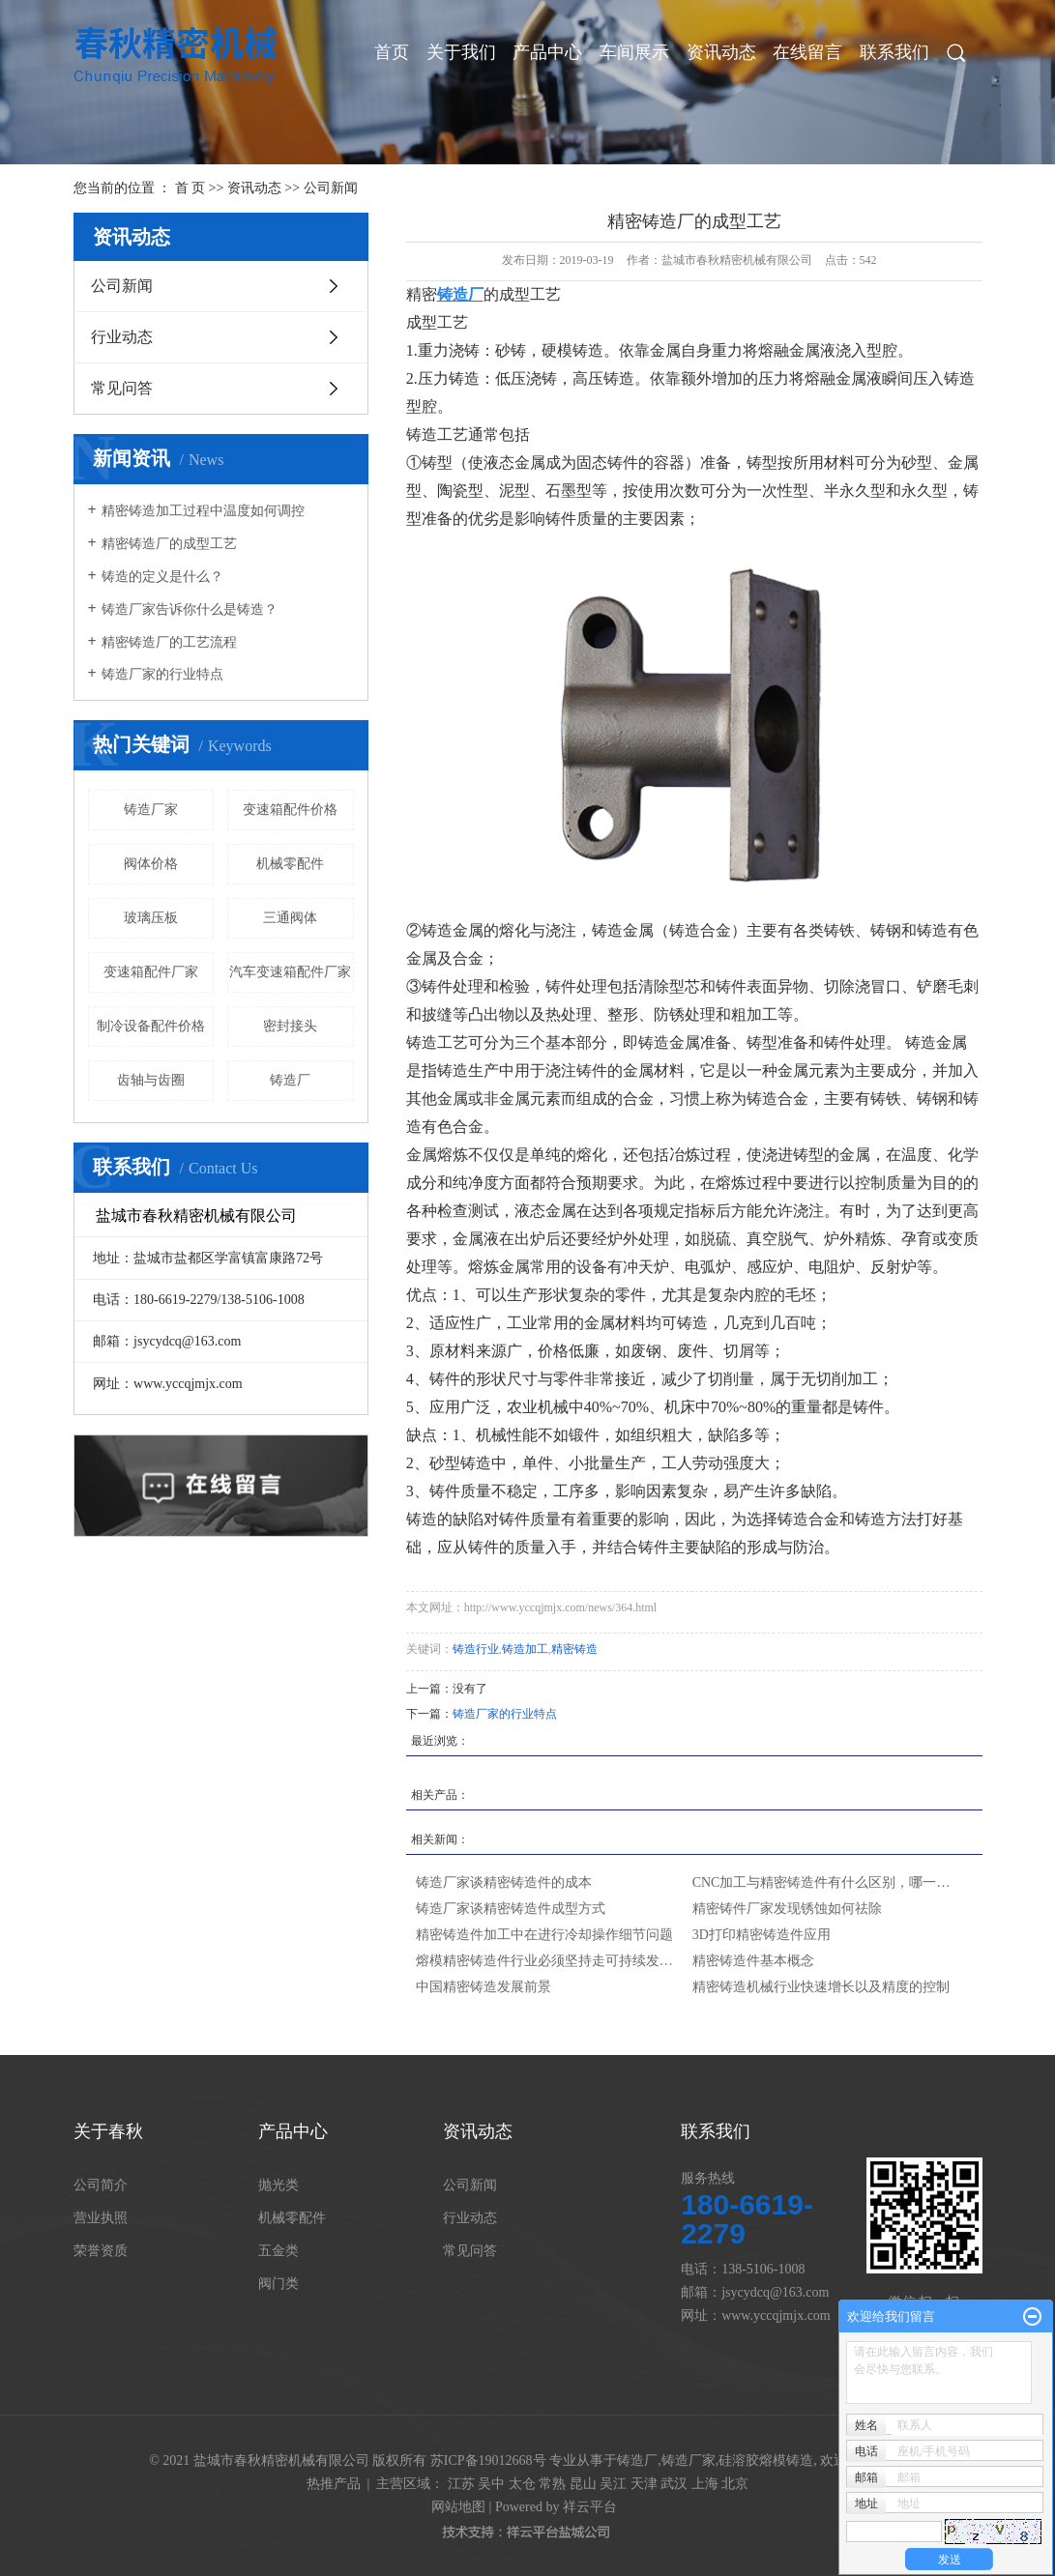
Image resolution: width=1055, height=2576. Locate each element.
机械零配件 (290, 863)
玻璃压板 (151, 918)
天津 (644, 2483)
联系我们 (894, 52)
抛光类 (278, 2185)
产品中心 (547, 52)
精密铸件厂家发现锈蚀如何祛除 (787, 1908)
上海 (704, 2483)
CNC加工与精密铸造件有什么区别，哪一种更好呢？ (825, 1882)
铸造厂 (290, 1080)
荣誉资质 (100, 2250)
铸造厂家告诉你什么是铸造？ (190, 609)
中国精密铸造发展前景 (483, 1987)
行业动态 (122, 337)
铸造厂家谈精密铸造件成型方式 (510, 1908)
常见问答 (122, 388)
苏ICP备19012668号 (488, 2460)
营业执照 (100, 2218)
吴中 (491, 2483)
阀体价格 (151, 863)
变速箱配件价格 (290, 809)
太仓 (522, 2483)
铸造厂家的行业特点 (162, 674)
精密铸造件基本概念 (753, 1961)
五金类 (278, 2250)
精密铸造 (574, 1649)
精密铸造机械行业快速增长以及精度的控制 (821, 1987)
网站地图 (458, 2507)
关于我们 (461, 52)
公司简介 (100, 2185)
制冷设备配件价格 (151, 1026)
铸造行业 (476, 1649)
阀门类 (278, 2283)
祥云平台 (590, 2507)
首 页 (190, 188)
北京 (734, 2483)
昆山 (583, 2483)
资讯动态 (721, 52)
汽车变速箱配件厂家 (290, 972)
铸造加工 (525, 1649)
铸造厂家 (151, 809)
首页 (391, 52)
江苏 (461, 2483)
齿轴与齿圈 (151, 1080)
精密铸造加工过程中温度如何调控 (203, 511)
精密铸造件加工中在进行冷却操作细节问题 (544, 1934)
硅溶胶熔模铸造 (765, 2460)
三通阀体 (290, 918)
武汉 (674, 2483)
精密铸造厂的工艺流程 (169, 642)
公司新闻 (331, 188)
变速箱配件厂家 (150, 972)
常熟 (552, 2483)
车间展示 (634, 52)
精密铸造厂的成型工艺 (169, 543)
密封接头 (290, 1026)
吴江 (613, 2483)
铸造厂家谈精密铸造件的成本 (504, 1882)
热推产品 (334, 2483)
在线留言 (807, 52)
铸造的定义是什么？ (162, 576)
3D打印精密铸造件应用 (761, 1934)
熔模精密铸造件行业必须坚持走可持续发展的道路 (549, 1961)
